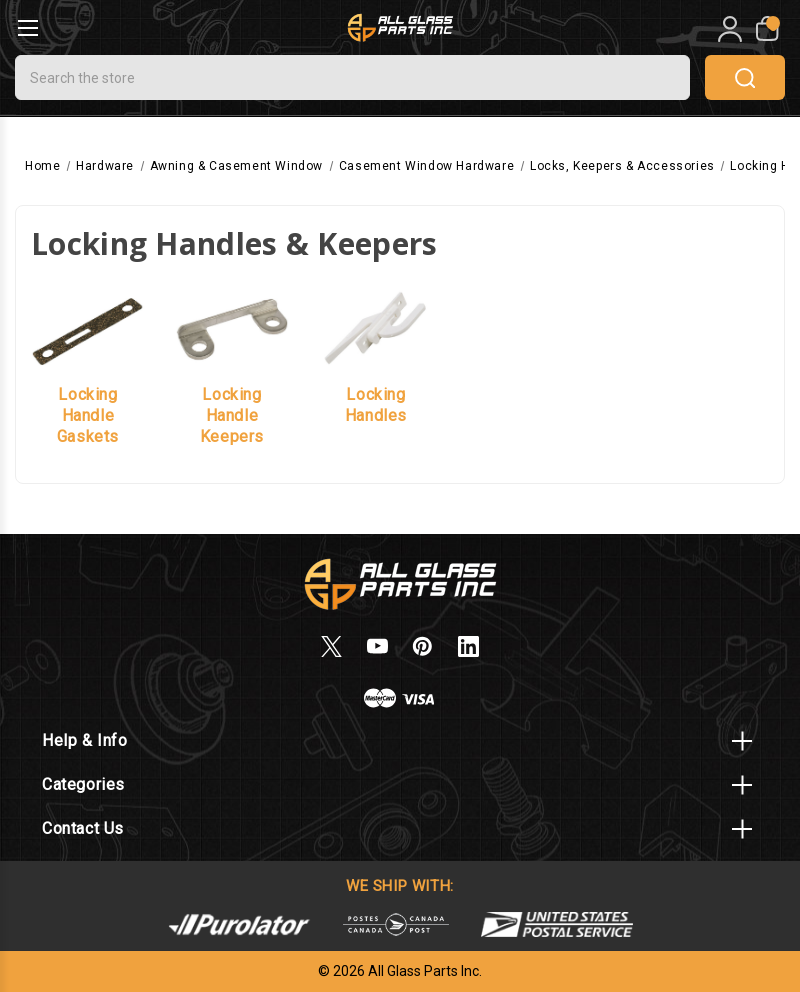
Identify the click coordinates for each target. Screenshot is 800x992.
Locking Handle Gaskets (88, 415)
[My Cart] (765, 29)
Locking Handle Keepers (232, 415)
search (745, 78)
